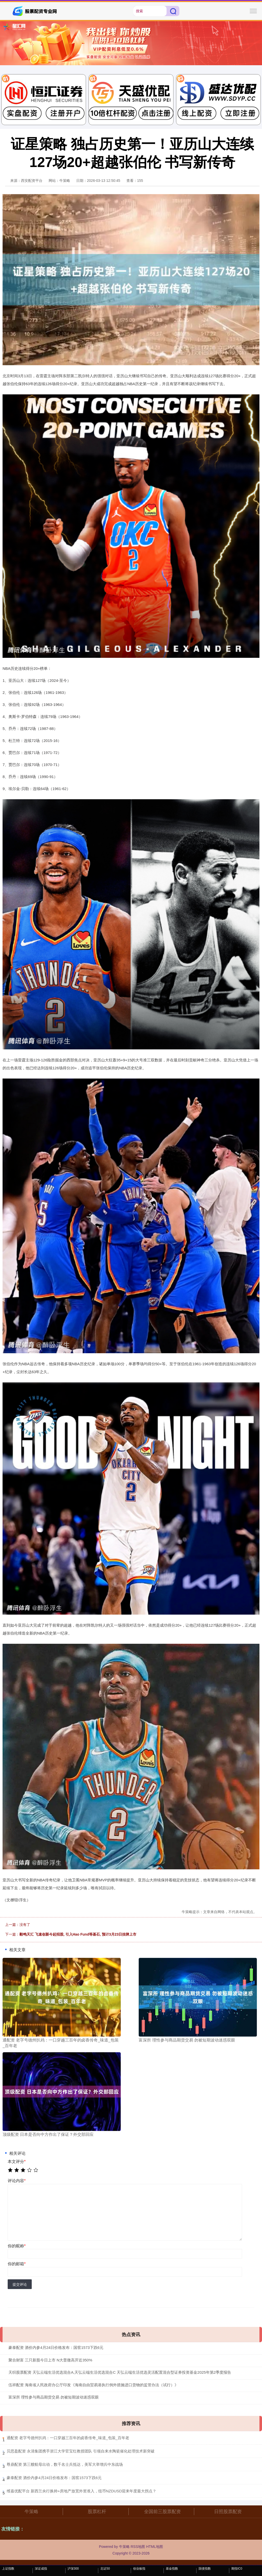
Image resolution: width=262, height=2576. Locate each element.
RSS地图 (137, 2547)
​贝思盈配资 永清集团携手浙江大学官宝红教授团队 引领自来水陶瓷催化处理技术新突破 (81, 2451)
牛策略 (31, 2511)
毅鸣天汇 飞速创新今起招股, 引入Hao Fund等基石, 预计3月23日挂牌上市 (77, 1934)
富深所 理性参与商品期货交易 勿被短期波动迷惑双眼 (53, 2397)
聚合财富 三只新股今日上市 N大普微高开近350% (50, 2360)
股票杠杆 (97, 2511)
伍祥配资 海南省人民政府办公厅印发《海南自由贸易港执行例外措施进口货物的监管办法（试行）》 (93, 2385)
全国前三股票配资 (162, 2511)
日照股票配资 (228, 2511)
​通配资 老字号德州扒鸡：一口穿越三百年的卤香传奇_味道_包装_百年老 (68, 2438)
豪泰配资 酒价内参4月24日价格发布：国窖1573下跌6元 (55, 2347)
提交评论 (20, 2284)
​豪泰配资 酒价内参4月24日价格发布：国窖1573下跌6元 (54, 2477)
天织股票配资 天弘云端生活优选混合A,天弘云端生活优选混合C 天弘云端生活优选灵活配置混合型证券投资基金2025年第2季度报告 (119, 2372)
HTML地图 (154, 2547)
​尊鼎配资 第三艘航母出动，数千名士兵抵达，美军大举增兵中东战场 (65, 2464)
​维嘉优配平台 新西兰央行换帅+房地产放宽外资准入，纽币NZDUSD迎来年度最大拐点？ (81, 2491)
